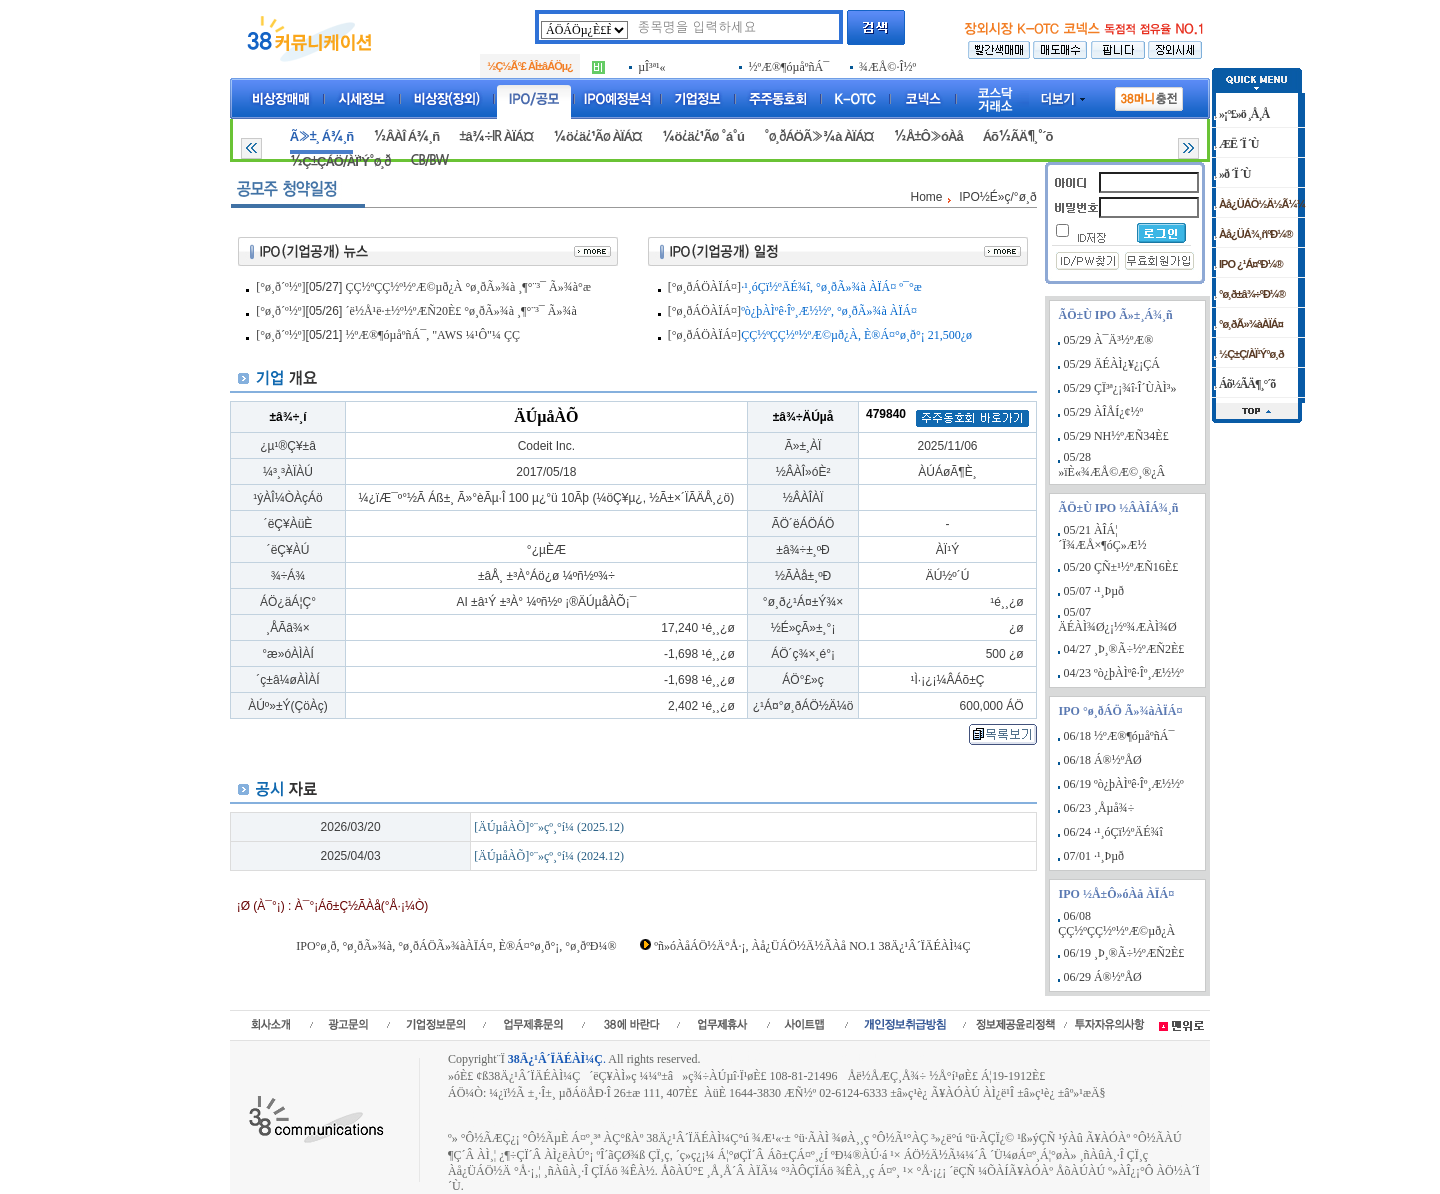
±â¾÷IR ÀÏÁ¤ (496, 136)
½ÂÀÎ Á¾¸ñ (406, 136)
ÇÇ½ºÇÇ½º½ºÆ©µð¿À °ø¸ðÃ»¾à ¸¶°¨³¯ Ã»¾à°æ (468, 287)
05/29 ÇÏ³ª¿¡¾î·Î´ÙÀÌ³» (1120, 388)
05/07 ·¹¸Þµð (1094, 591)
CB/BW (429, 160)
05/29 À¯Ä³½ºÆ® (1109, 340)
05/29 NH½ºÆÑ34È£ (1116, 436)
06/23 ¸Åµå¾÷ (1099, 808)
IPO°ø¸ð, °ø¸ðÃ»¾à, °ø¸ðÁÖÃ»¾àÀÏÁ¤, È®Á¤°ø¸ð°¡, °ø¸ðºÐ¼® (456, 946)
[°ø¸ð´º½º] (280, 287)
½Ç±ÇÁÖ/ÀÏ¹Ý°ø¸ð (340, 161)
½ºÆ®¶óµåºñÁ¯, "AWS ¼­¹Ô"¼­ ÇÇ (433, 335)
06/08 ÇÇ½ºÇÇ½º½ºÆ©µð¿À (1116, 923)
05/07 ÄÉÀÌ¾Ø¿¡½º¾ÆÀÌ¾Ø (1117, 619)
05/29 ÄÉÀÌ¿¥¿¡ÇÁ (1112, 364)
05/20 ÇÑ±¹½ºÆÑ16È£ (1121, 567)
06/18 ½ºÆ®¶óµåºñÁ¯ (1119, 736)
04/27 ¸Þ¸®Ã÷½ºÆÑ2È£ (1124, 649)
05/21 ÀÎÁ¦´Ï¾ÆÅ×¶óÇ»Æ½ (1102, 537)
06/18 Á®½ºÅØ (1103, 760)
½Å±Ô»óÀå (927, 136)
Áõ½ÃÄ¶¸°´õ (1018, 136)
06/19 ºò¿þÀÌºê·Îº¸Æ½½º (1124, 784)
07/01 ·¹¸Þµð (1094, 856)
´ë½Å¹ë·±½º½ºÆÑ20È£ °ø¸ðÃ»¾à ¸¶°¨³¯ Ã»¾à (461, 311)
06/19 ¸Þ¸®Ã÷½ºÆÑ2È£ (1124, 953)
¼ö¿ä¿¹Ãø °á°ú (703, 136)
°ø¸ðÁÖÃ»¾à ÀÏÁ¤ (819, 136)
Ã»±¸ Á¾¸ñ (321, 136)
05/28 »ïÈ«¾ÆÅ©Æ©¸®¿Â (1111, 464)
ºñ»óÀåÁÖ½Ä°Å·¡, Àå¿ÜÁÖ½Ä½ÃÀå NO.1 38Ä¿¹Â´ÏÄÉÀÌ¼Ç (812, 946)
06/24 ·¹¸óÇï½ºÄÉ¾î (1113, 832)
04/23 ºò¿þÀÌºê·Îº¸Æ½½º (1124, 673)
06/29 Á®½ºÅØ (1103, 977)
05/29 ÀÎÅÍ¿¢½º (1104, 412)
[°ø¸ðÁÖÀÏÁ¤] (704, 287)
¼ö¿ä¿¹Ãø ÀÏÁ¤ (597, 136)
